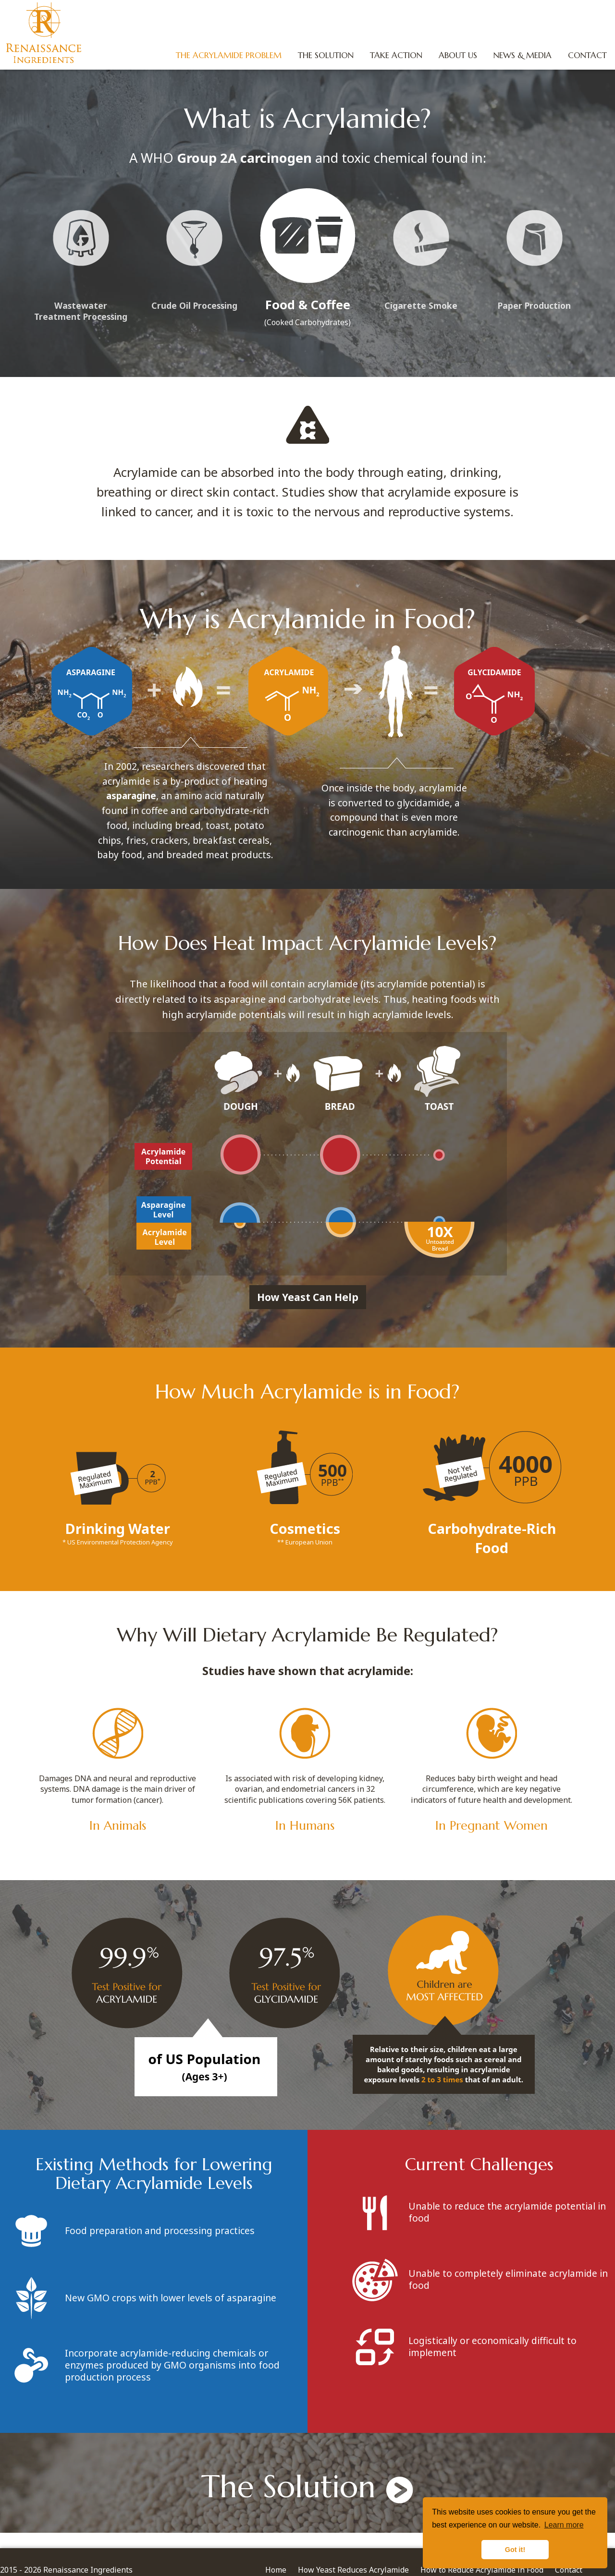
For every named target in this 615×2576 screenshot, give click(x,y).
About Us (455, 55)
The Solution (323, 55)
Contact (584, 55)
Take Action (393, 55)
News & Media (520, 55)
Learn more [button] (564, 2525)
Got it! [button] (515, 2549)
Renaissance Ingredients (45, 34)
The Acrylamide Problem (226, 55)
